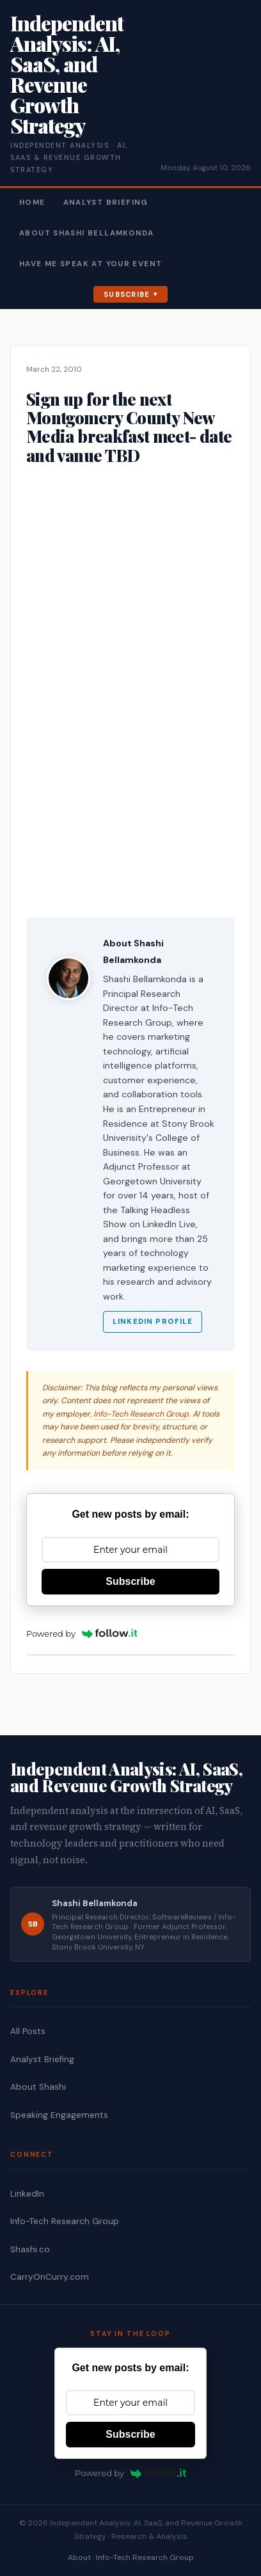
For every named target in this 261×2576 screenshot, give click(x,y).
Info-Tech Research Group (141, 1414)
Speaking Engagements (59, 2115)
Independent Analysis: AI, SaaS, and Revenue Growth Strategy (66, 74)
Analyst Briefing (105, 202)
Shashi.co (30, 2249)
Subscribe (127, 294)
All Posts (27, 2031)
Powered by (82, 1633)
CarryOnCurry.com (49, 2276)
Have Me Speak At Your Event (90, 264)
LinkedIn (27, 2193)
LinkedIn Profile (153, 1321)
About (79, 2557)
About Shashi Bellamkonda (86, 233)
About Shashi (38, 2086)
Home (32, 202)
